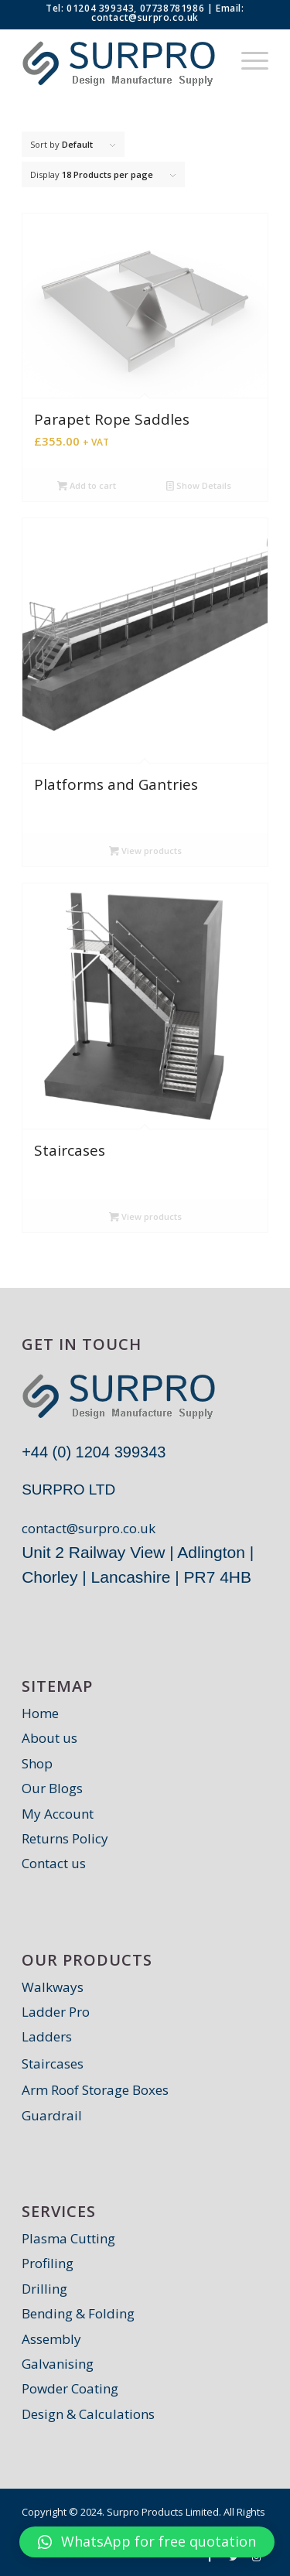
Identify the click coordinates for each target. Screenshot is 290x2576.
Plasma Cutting (68, 2238)
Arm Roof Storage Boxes (95, 2090)
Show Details (198, 485)
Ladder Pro (56, 2012)
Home (40, 1713)
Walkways (53, 1987)
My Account (58, 1814)
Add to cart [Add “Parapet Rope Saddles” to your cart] (86, 485)
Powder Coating (70, 2388)
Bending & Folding (78, 2313)
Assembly (51, 2339)
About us (49, 1738)
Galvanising (58, 2364)
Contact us (54, 1863)
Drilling (44, 2289)
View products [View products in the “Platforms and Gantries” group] (145, 850)
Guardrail (52, 2115)
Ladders (47, 2036)
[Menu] (247, 60)
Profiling (47, 2263)
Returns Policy (65, 1838)
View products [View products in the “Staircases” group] (145, 1216)
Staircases (53, 2063)
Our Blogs (52, 1788)
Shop (37, 1763)
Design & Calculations (88, 2414)
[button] (147, 2541)
